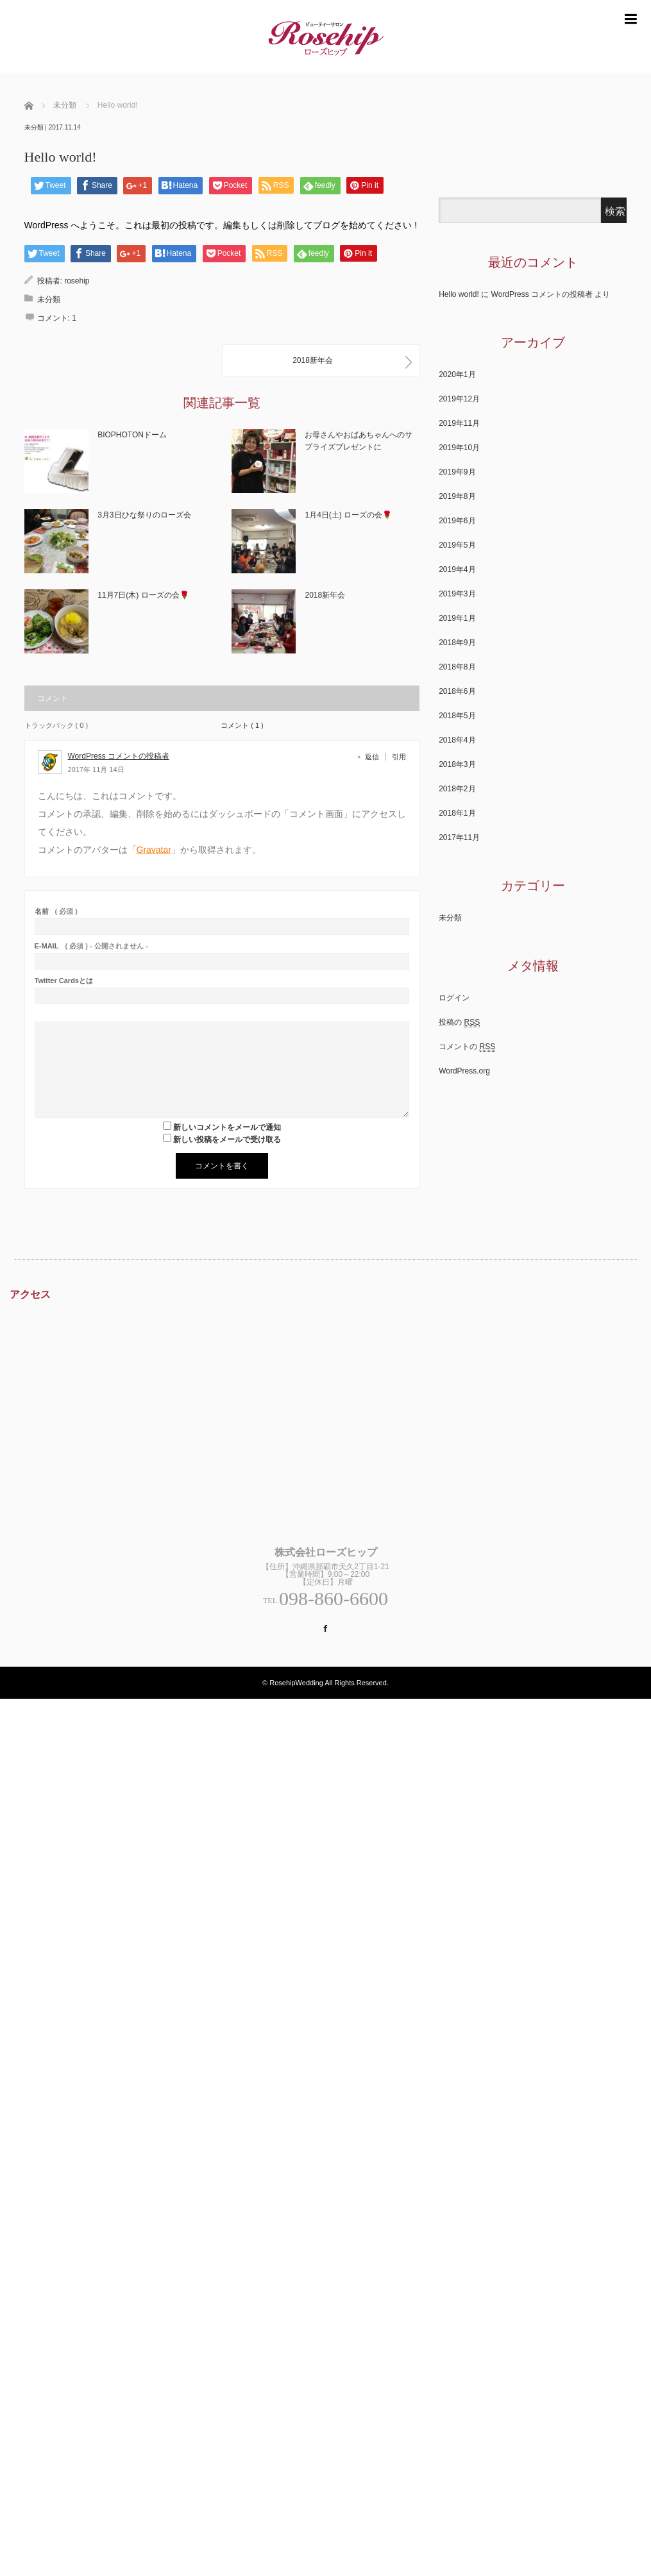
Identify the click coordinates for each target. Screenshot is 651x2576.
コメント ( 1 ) (242, 725)
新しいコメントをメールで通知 (227, 1127)
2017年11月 (459, 837)
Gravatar (154, 850)
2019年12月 (459, 398)
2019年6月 (457, 520)
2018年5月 (457, 715)
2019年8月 (457, 496)
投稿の (459, 1022)
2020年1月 (457, 374)
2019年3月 (457, 593)
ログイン (454, 997)
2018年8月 (457, 666)
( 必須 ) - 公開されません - (91, 946)
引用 (399, 757)
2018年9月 (457, 642)
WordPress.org (464, 1070)
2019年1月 (457, 618)
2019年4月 (457, 569)
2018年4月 (457, 740)
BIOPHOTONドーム (132, 434)
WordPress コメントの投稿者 (118, 756)
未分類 (34, 127)
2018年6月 (457, 691)
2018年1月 (457, 813)
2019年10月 (459, 447)
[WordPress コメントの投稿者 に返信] (375, 757)
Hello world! (459, 294)
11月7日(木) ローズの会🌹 (143, 595)
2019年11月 (459, 423)
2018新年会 (325, 595)
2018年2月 (457, 788)
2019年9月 (457, 471)
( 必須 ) (56, 911)
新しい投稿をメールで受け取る (227, 1139)
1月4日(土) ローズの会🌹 (348, 514)
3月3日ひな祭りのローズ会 (143, 514)
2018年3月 (457, 764)
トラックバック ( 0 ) (56, 725)
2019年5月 (457, 545)
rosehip (76, 280)
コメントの (467, 1047)
